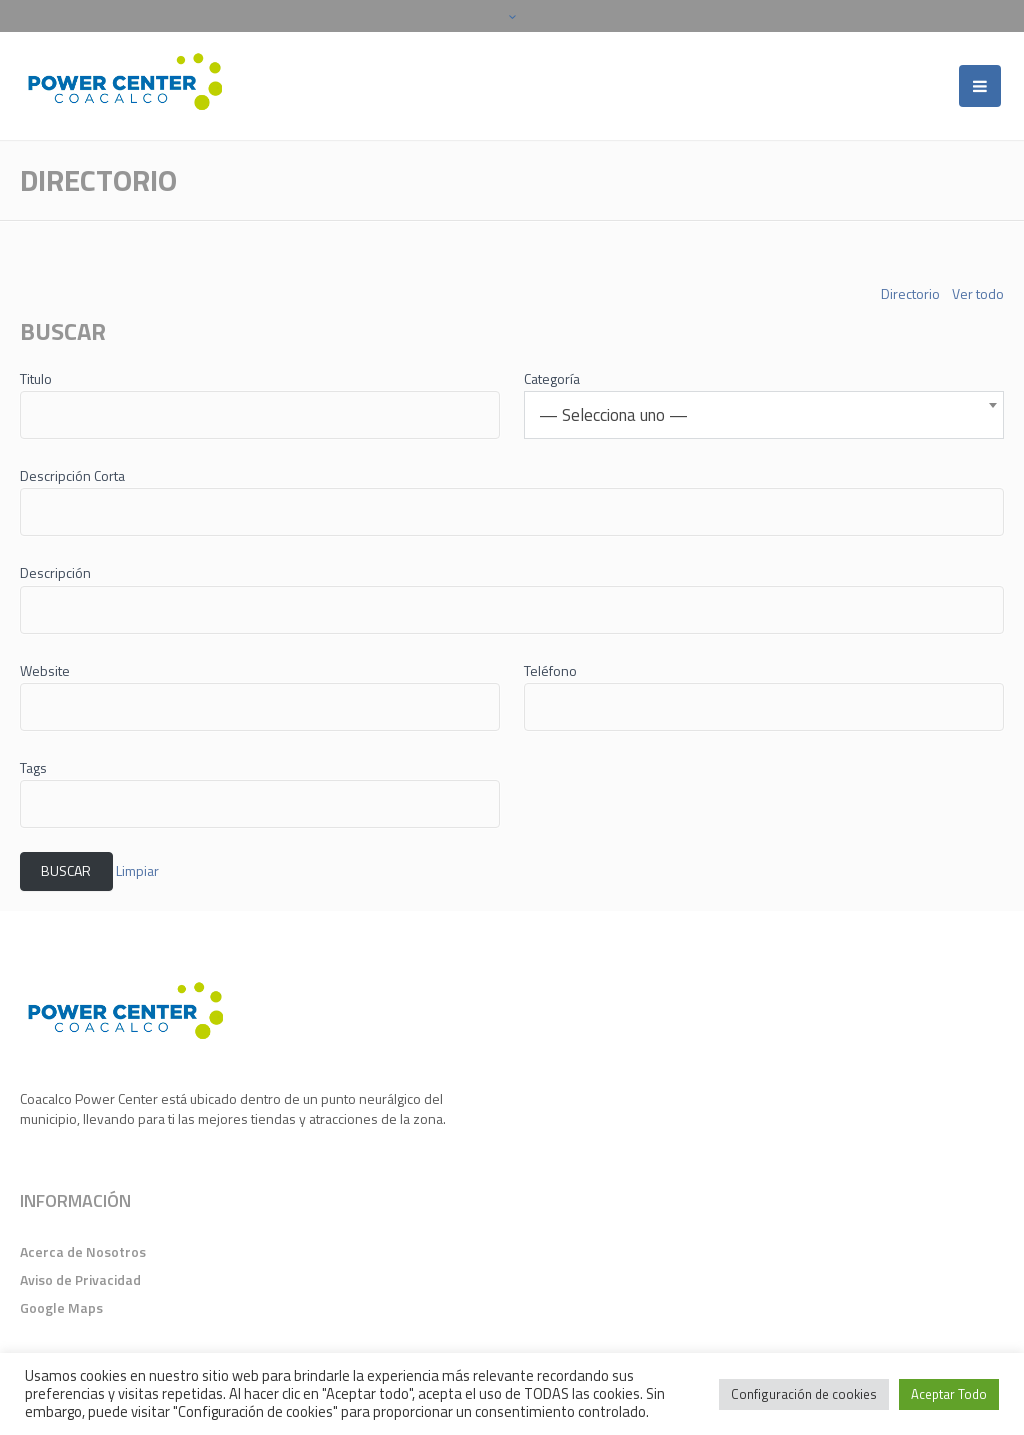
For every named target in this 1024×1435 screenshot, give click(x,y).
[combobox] (764, 415)
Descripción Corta (72, 475)
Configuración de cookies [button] (804, 1394)
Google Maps (61, 1307)
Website (45, 670)
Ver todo (978, 294)
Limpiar (137, 870)
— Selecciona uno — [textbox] (613, 415)
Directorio (910, 294)
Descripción (55, 572)
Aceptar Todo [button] (949, 1394)
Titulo (36, 378)
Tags (33, 767)
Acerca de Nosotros (83, 1251)
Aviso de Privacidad (80, 1279)
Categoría (552, 378)
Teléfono (550, 670)
